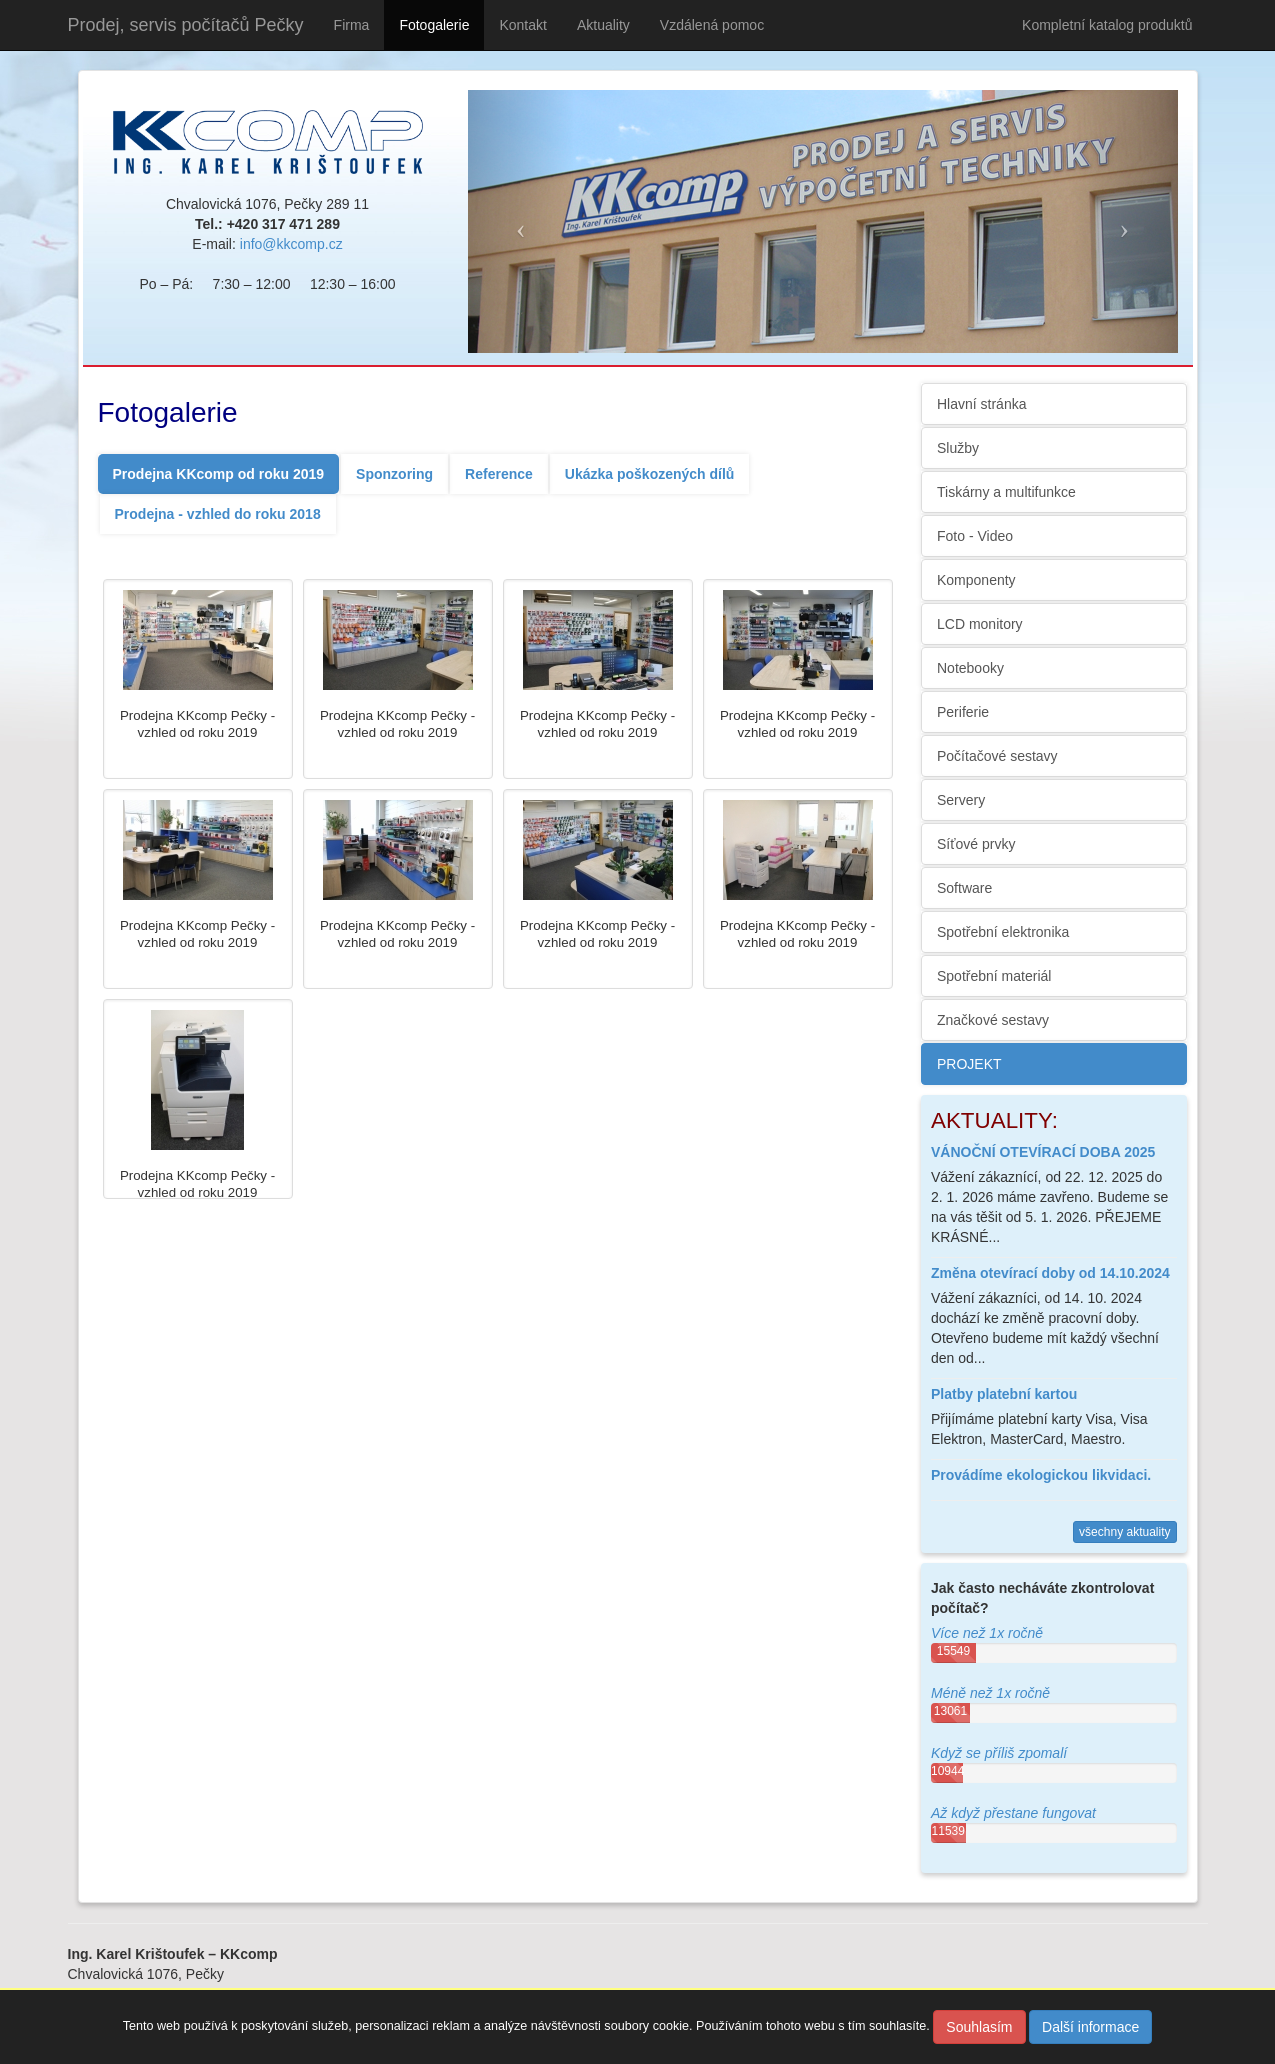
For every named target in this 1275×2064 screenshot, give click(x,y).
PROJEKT (969, 1064)
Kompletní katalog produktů (1107, 25)
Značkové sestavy (993, 1020)
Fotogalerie (434, 25)
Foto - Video (975, 536)
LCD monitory (980, 624)
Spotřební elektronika (1003, 932)
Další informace (1090, 2027)
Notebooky (970, 668)
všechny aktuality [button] (1124, 1532)
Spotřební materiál (994, 976)
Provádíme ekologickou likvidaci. (1041, 1475)
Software (964, 888)
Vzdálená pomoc (712, 25)
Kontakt (522, 25)
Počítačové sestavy (997, 756)
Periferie (963, 712)
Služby (958, 448)
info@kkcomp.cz (291, 244)
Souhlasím (979, 2027)
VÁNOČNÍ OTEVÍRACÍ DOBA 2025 (1043, 1152)
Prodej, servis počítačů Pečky (186, 25)
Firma (352, 25)
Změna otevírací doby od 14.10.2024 (1050, 1273)
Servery (961, 800)
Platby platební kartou (1004, 1394)
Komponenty (976, 580)
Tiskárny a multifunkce (1006, 492)
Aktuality (603, 25)
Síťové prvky (976, 844)
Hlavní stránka (981, 404)
